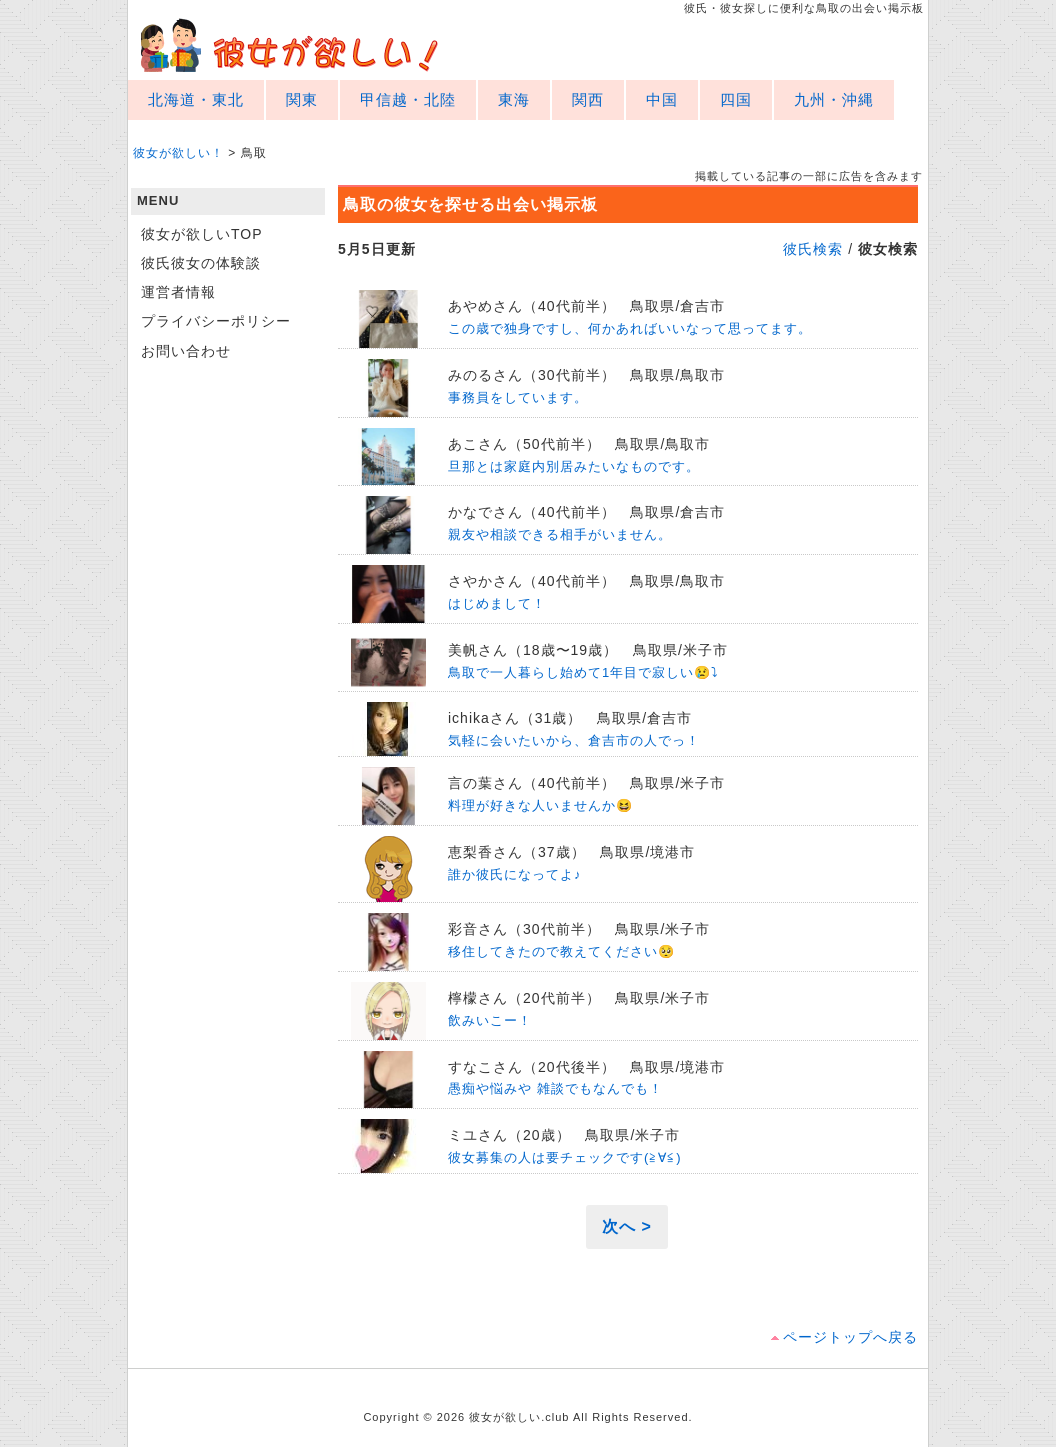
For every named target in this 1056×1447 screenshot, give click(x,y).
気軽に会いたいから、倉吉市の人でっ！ (574, 740)
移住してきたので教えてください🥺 (561, 951)
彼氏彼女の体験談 (201, 263)
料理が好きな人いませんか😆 (540, 805)
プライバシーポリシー (216, 321)
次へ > (627, 1226)
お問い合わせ (186, 351)
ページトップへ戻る (850, 1337)
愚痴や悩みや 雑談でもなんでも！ (555, 1088)
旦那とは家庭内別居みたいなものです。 (574, 466)
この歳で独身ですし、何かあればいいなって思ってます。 (630, 328)
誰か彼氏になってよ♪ (515, 874)
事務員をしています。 (518, 397)
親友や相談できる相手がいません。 (560, 534)
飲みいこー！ (490, 1020)
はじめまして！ (497, 603)
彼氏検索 (813, 249)
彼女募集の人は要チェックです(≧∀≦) (565, 1157)
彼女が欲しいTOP (202, 234)
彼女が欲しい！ (289, 45)
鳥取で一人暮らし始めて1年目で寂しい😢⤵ (583, 672)
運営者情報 (178, 292)
